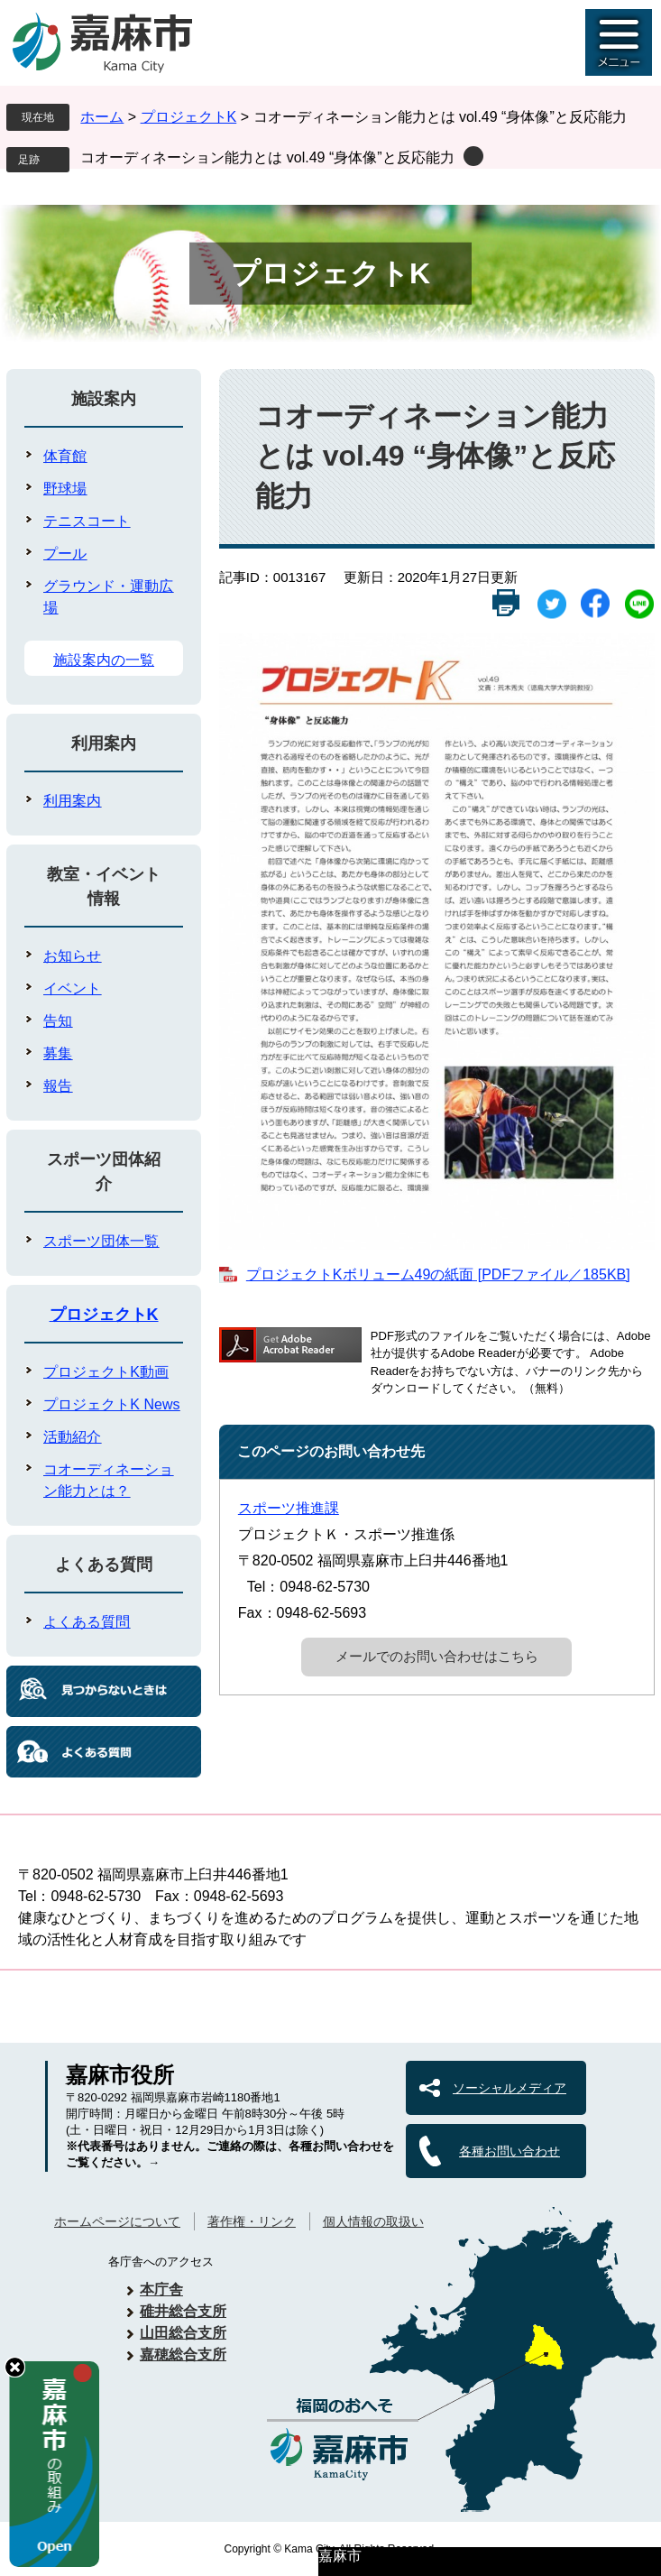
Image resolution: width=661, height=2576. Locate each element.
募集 (57, 1053)
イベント (72, 988)
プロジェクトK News (111, 1404)
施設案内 (103, 399)
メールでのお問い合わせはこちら (436, 1656)
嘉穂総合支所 (183, 2354)
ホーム (102, 117)
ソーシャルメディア (509, 2088)
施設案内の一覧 (103, 660)
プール (65, 553)
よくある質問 (103, 1565)
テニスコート (86, 521)
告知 (57, 1021)
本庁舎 (161, 2289)
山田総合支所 (183, 2333)
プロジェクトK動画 (106, 1372)
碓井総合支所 (183, 2311)
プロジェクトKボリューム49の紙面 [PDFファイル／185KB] (438, 1274)
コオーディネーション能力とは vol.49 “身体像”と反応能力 (267, 157)
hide (15, 2367)
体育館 (65, 456)
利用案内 (103, 743)
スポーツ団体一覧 (101, 1241)
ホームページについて (117, 2221)
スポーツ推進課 (288, 1508)
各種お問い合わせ (509, 2151)
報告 (57, 1086)
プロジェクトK (189, 117)
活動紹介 (72, 1437)
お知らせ (72, 956)
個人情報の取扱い (373, 2221)
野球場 (65, 488)
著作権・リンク (251, 2221)
